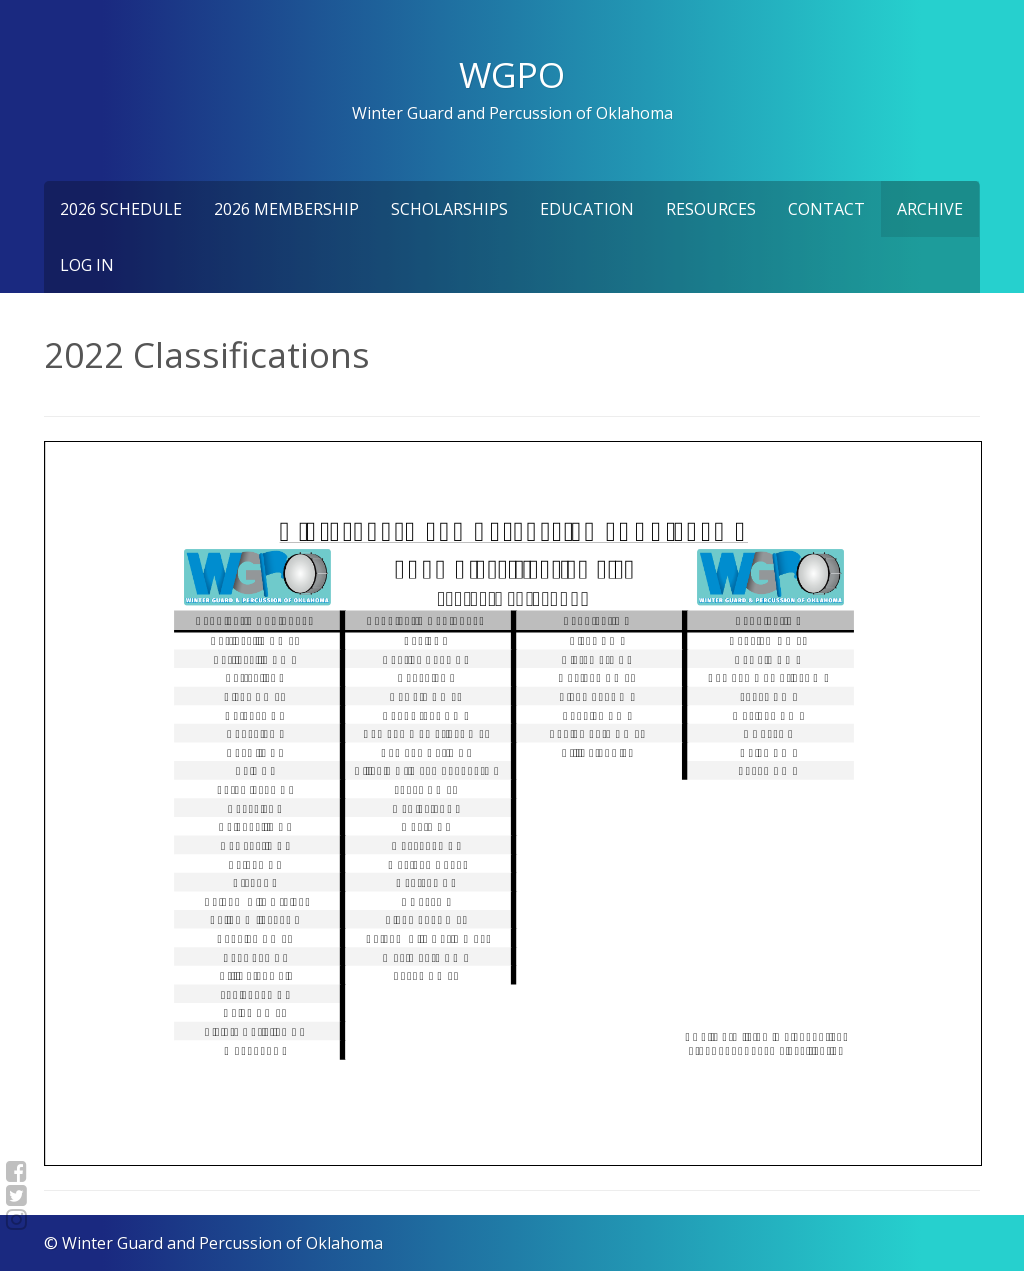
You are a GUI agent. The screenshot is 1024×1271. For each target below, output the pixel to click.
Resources (711, 209)
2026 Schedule (121, 209)
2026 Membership (286, 209)
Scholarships (449, 209)
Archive (930, 209)
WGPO (512, 74)
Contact (826, 209)
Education (587, 209)
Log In (87, 265)
